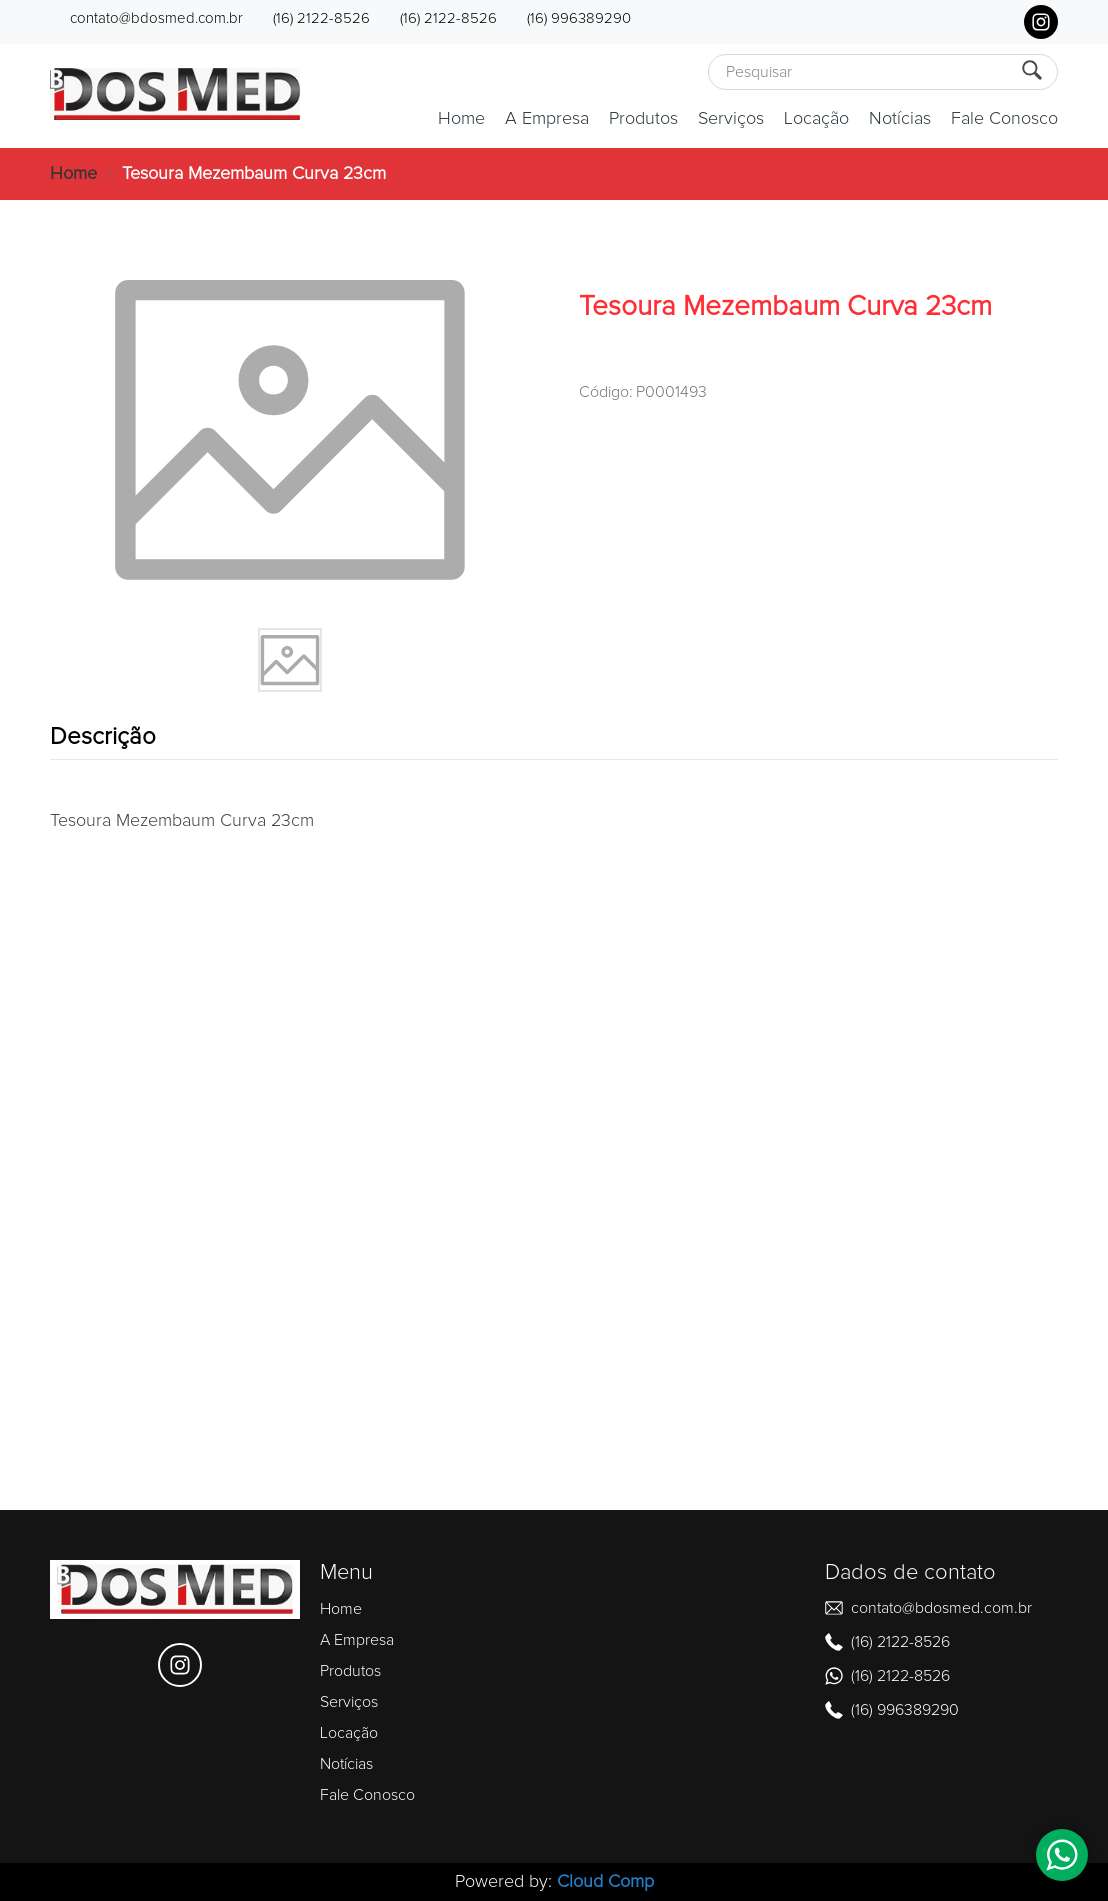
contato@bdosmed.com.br (156, 18)
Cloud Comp (605, 1882)
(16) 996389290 (579, 18)
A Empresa (547, 119)
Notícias (900, 119)
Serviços (731, 119)
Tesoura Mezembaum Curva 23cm (254, 174)
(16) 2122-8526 (321, 18)
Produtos (643, 119)
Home (461, 119)
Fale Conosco (1004, 119)
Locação (816, 119)
